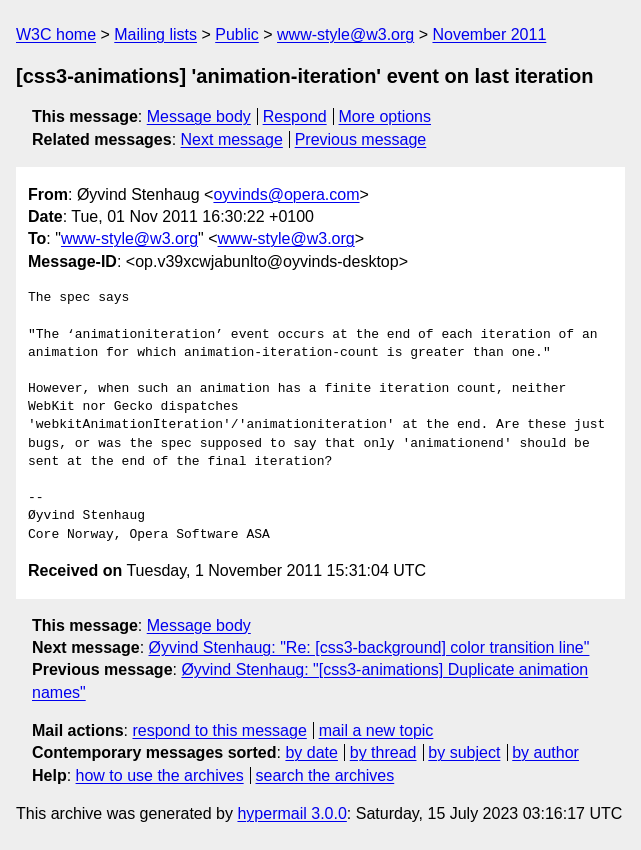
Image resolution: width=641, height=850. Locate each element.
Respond (295, 116)
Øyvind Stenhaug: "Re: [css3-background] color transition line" (369, 647)
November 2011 (489, 34)
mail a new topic (376, 730)
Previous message (361, 139)
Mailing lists (155, 34)
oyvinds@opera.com (286, 194)
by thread (383, 752)
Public (237, 34)
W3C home (56, 34)
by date (311, 752)
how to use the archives (160, 775)
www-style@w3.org (345, 34)
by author (545, 752)
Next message (232, 139)
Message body (199, 116)
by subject (464, 752)
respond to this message (219, 730)
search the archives (325, 775)
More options (385, 116)
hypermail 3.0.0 (291, 813)
